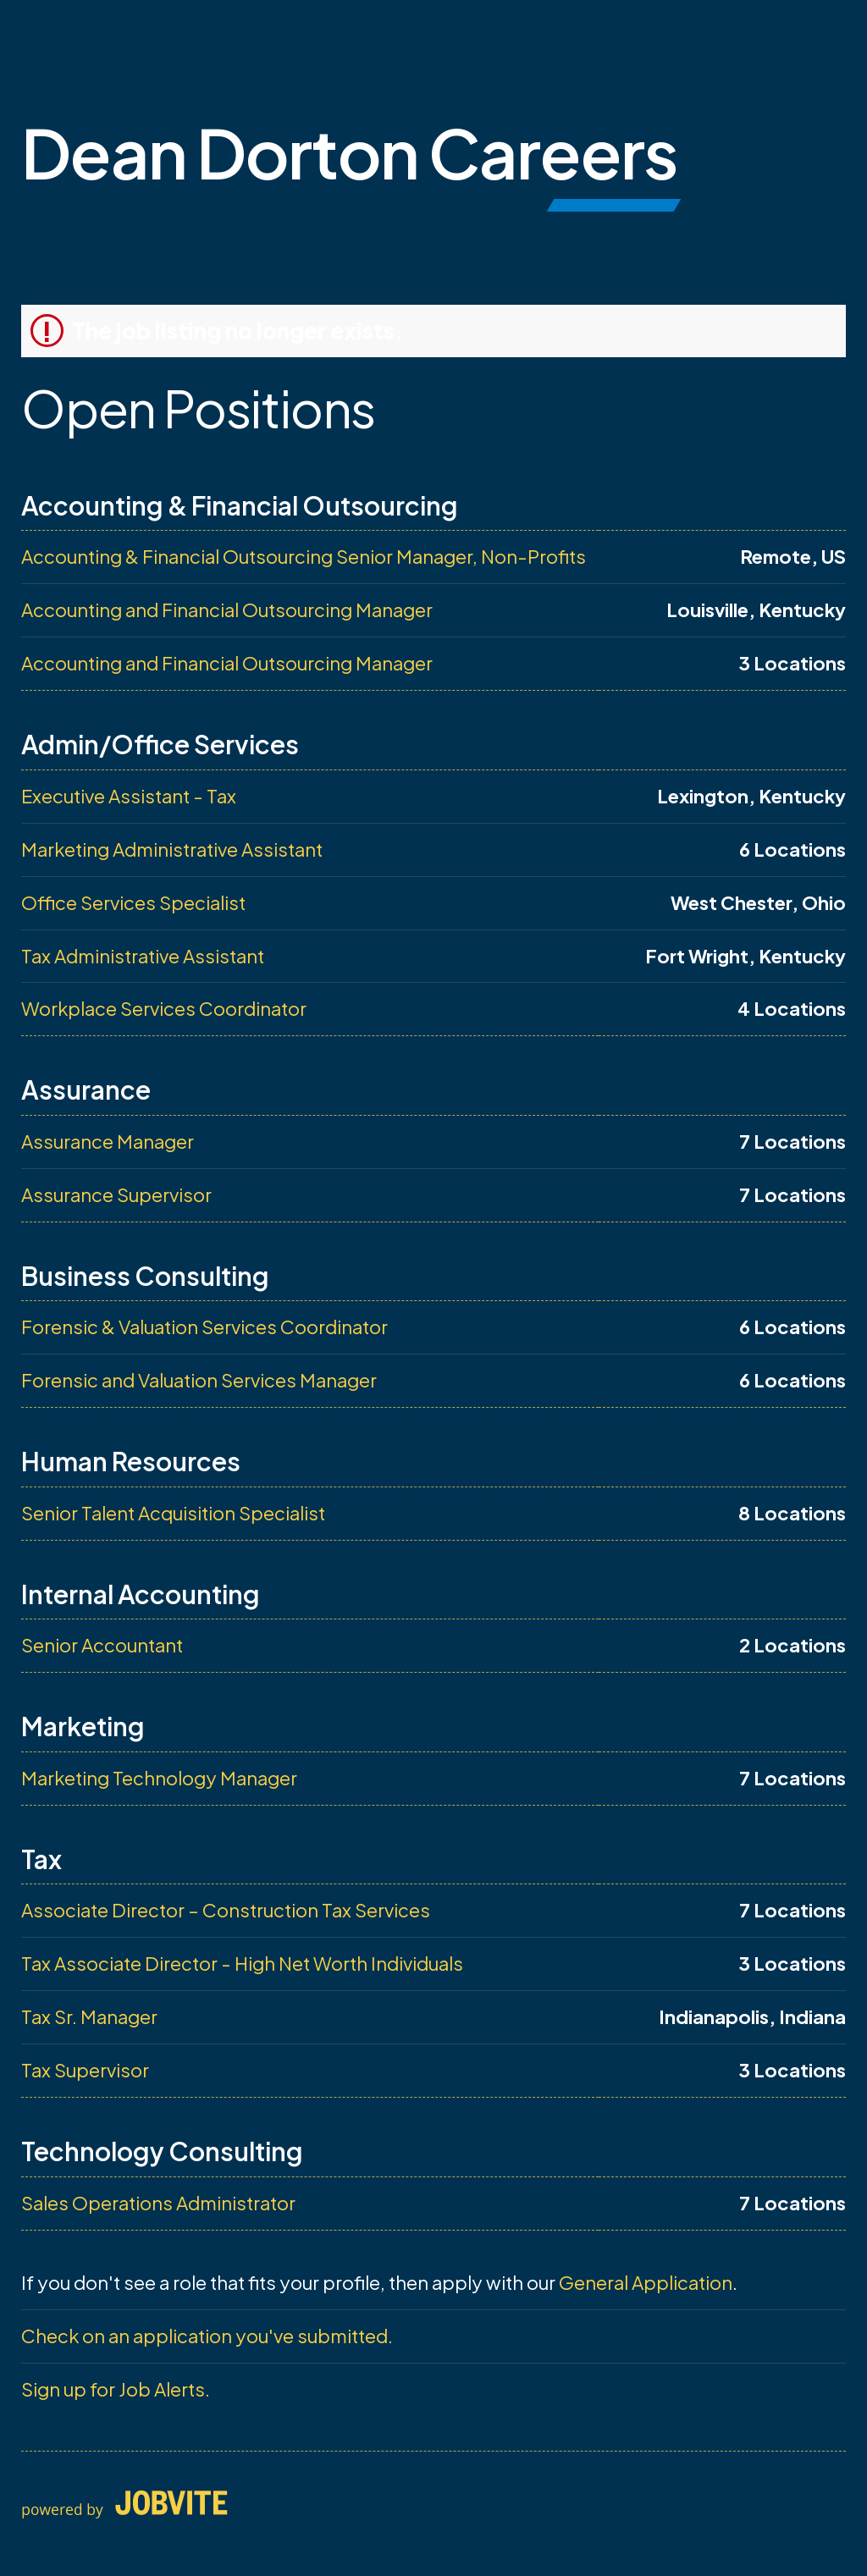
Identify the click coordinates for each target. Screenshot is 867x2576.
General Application (645, 2282)
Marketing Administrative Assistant (172, 849)
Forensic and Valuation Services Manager (199, 1380)
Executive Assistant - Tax (128, 796)
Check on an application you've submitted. (207, 2335)
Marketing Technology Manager (159, 1778)
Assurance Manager (107, 1141)
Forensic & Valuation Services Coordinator (204, 1326)
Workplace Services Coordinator (163, 1008)
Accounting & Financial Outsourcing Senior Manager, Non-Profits (303, 556)
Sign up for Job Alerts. (115, 2389)
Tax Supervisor (85, 2070)
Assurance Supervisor (116, 1194)
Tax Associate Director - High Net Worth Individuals (242, 1963)
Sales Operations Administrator (158, 2203)
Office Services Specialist (133, 902)
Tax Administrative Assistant (142, 956)
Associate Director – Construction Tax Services (225, 1910)
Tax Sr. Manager (89, 2016)
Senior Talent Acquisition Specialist (173, 1513)
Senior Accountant (102, 1645)
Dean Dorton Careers (349, 152)
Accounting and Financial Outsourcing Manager (227, 609)
